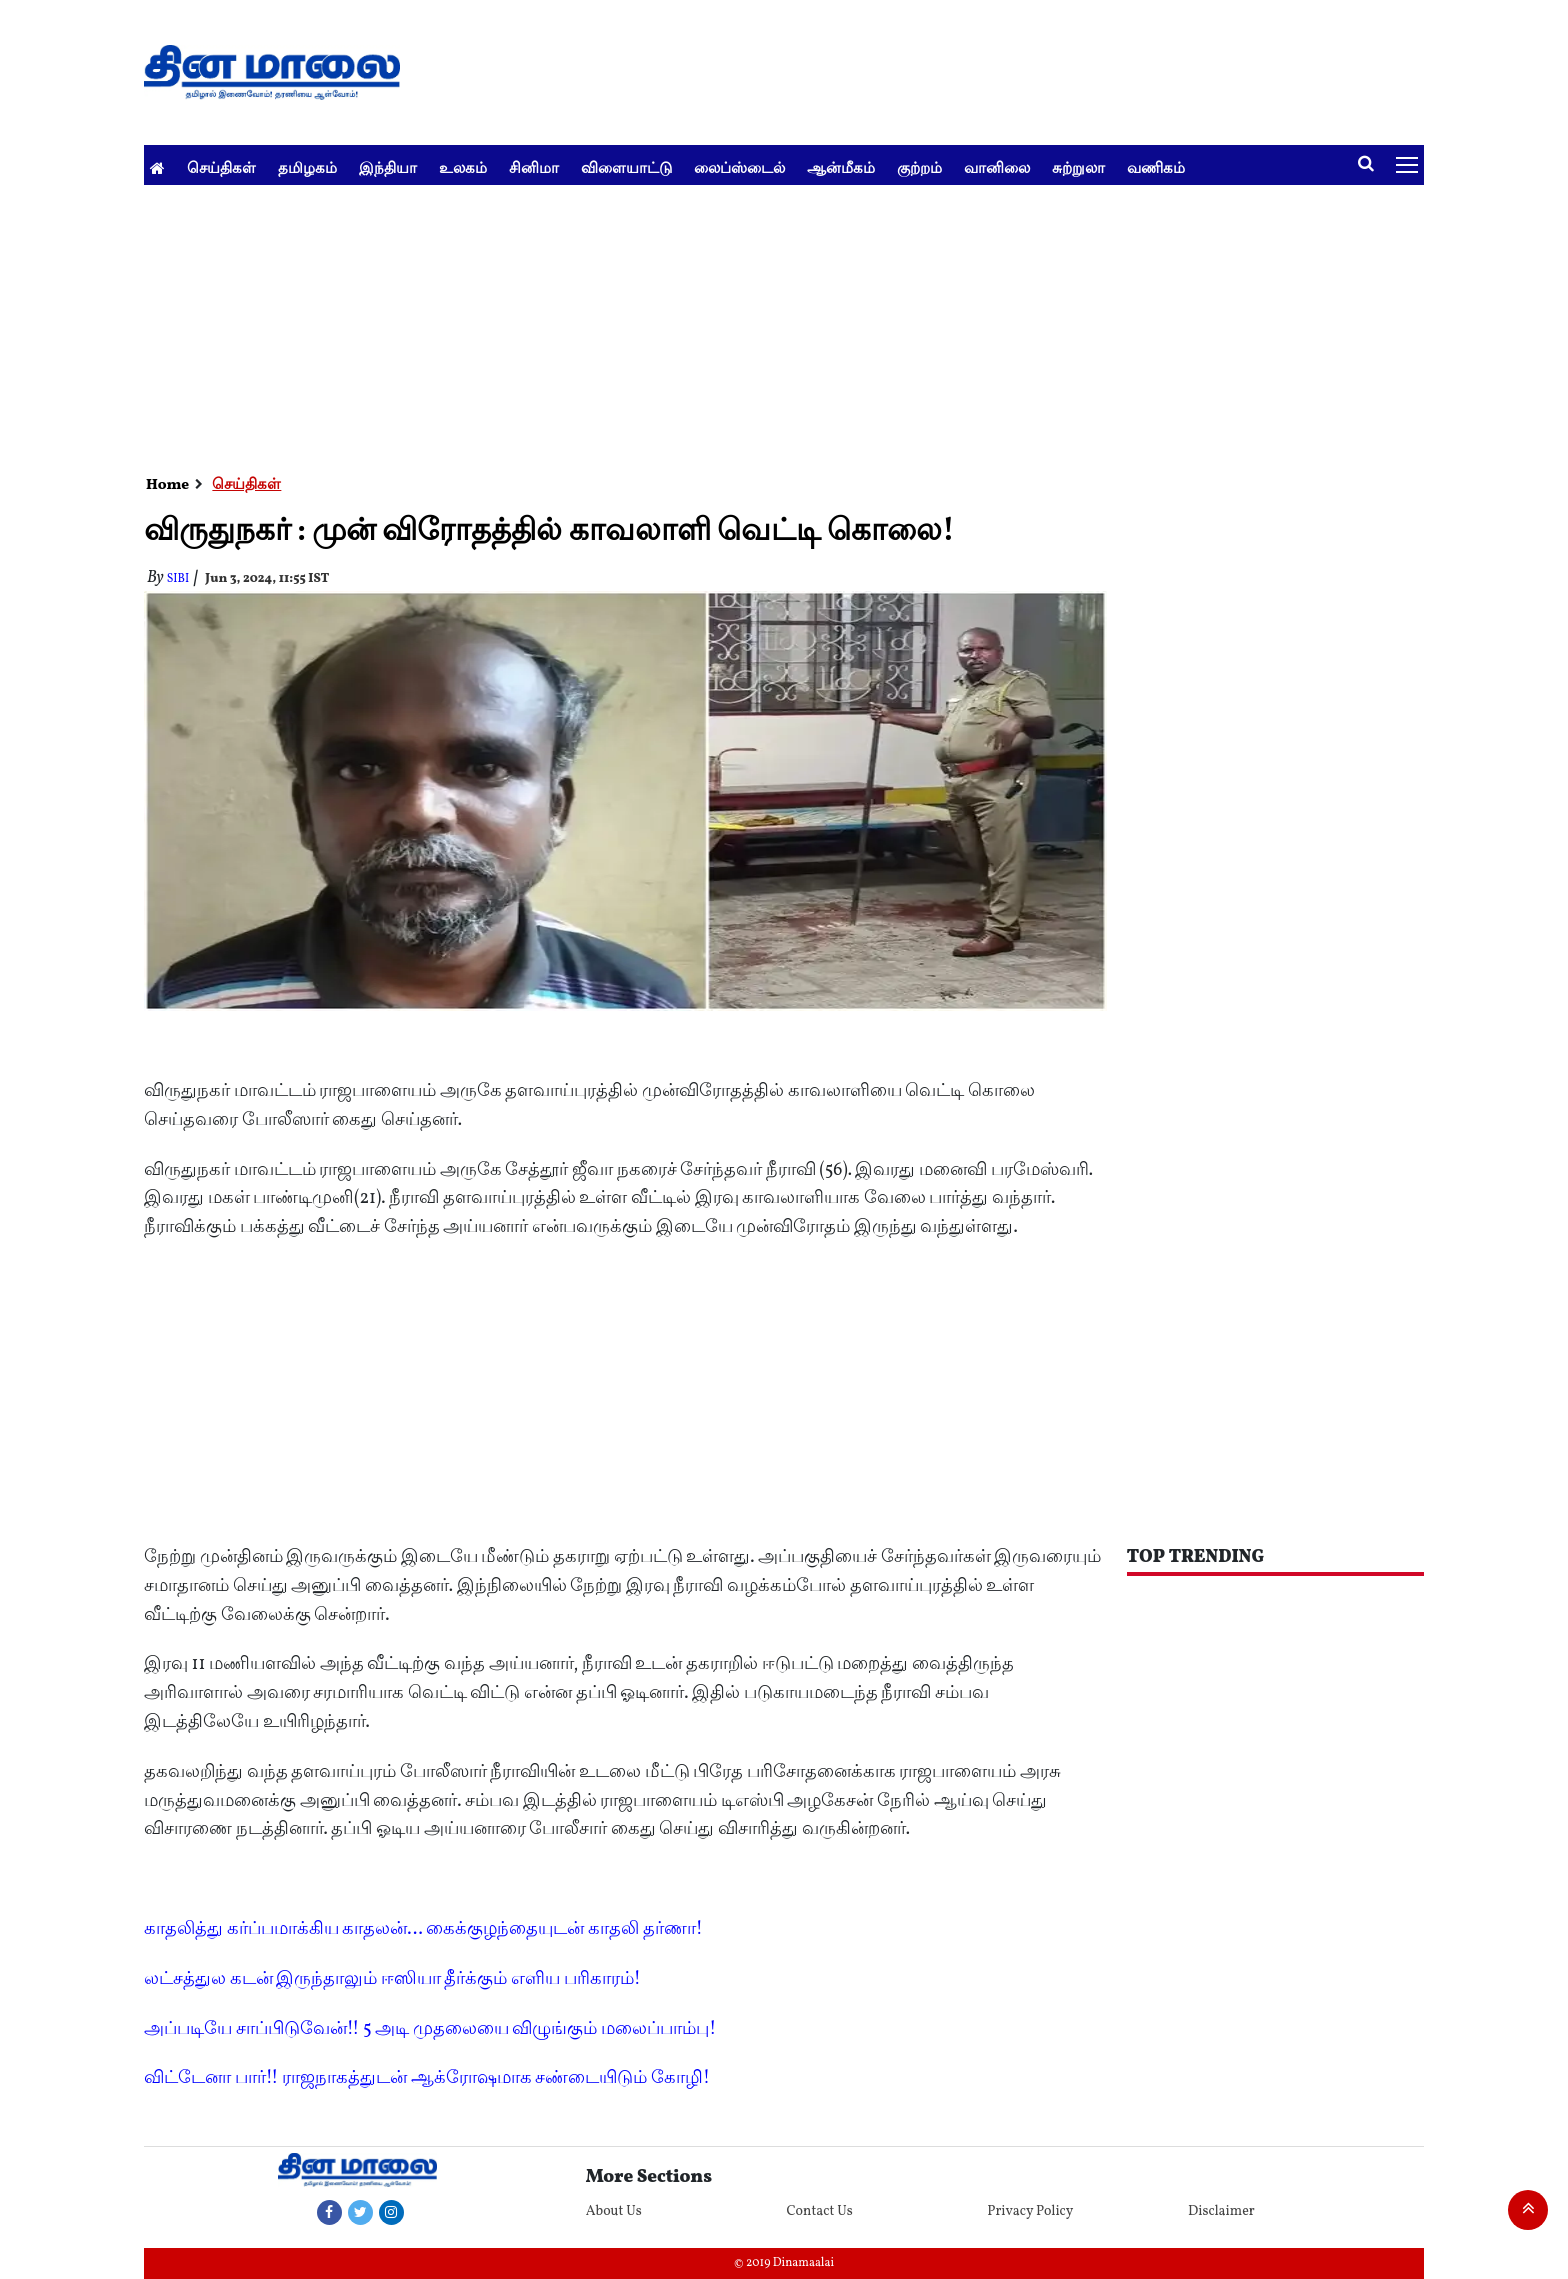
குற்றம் (919, 167)
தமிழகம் (307, 167)
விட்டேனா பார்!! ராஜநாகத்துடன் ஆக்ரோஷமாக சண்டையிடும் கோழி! (427, 2078)
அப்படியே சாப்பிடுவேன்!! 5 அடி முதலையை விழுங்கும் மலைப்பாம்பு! (430, 2029)
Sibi (178, 579)
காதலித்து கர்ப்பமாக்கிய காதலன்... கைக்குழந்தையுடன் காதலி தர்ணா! (423, 1929)
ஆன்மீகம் (841, 167)
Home (167, 485)
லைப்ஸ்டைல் (739, 167)
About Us (614, 2211)
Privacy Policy (1030, 2211)
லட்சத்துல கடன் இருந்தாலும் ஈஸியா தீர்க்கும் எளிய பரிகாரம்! (392, 1979)
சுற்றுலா (1078, 167)
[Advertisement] (744, 325)
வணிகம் (1156, 167)
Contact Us (819, 2211)
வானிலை (997, 167)
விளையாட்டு (626, 167)
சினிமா (534, 167)
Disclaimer (1221, 2211)
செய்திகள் (221, 167)
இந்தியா (388, 167)
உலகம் (463, 167)
